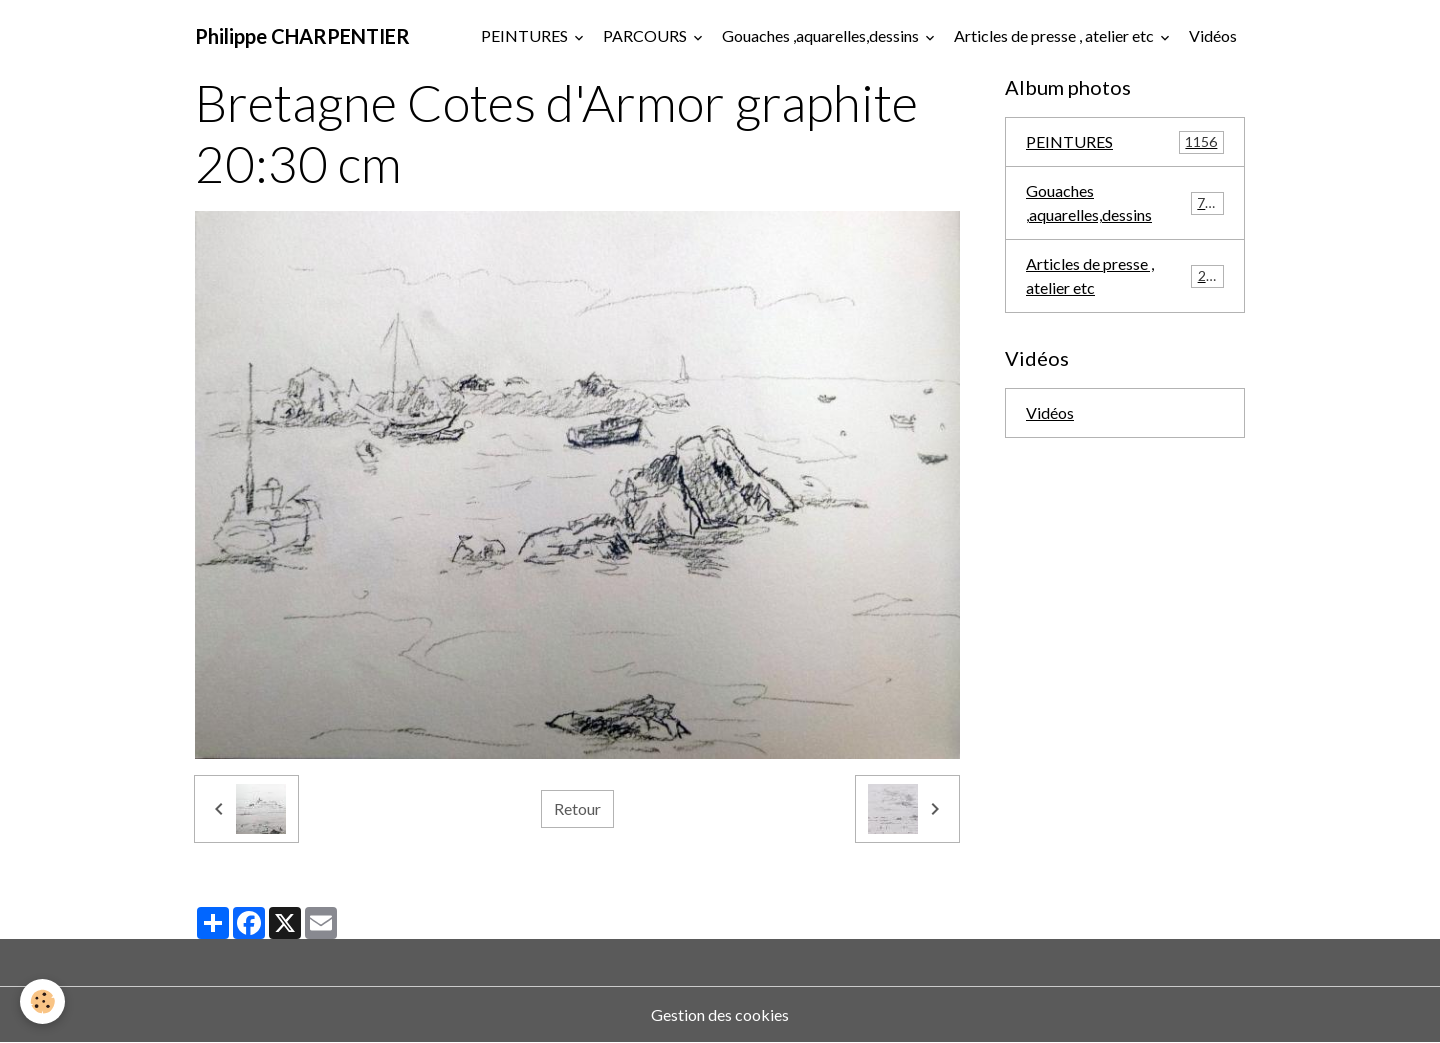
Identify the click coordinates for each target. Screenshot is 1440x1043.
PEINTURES (526, 35)
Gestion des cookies (720, 1014)
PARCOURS (646, 35)
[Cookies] (42, 1001)
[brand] (302, 36)
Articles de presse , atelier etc (1055, 35)
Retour (577, 808)
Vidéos (1213, 35)
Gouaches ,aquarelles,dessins (822, 35)
